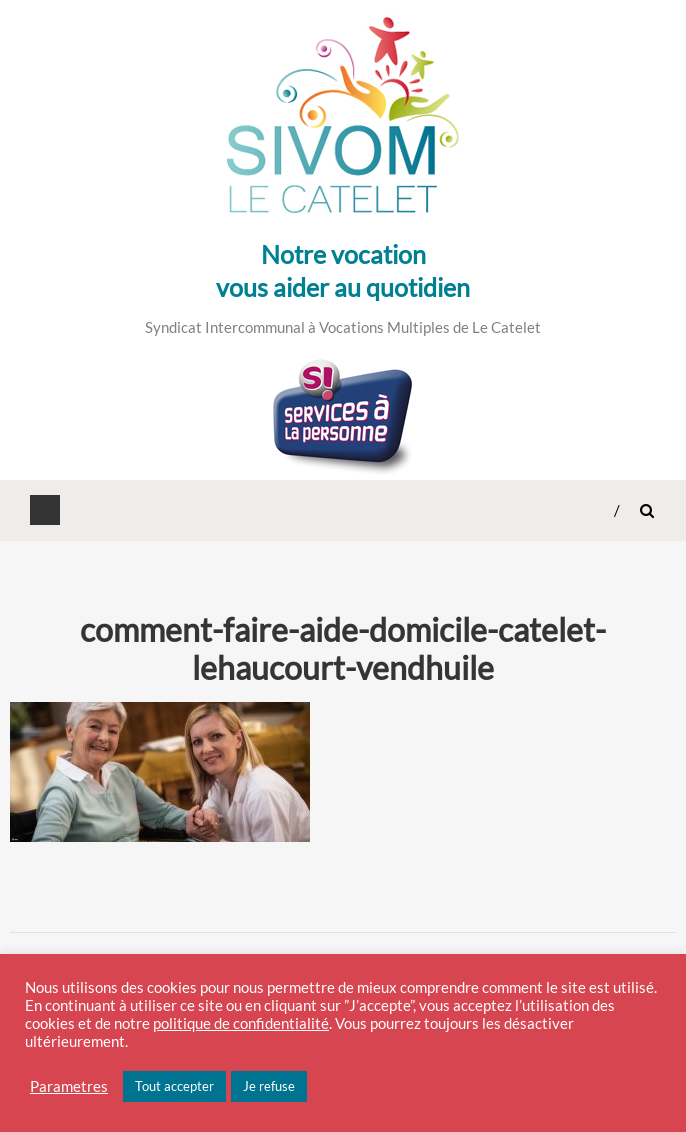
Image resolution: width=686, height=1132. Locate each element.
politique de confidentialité (241, 1023)
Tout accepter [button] (174, 1086)
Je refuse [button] (269, 1086)
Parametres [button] (69, 1086)
